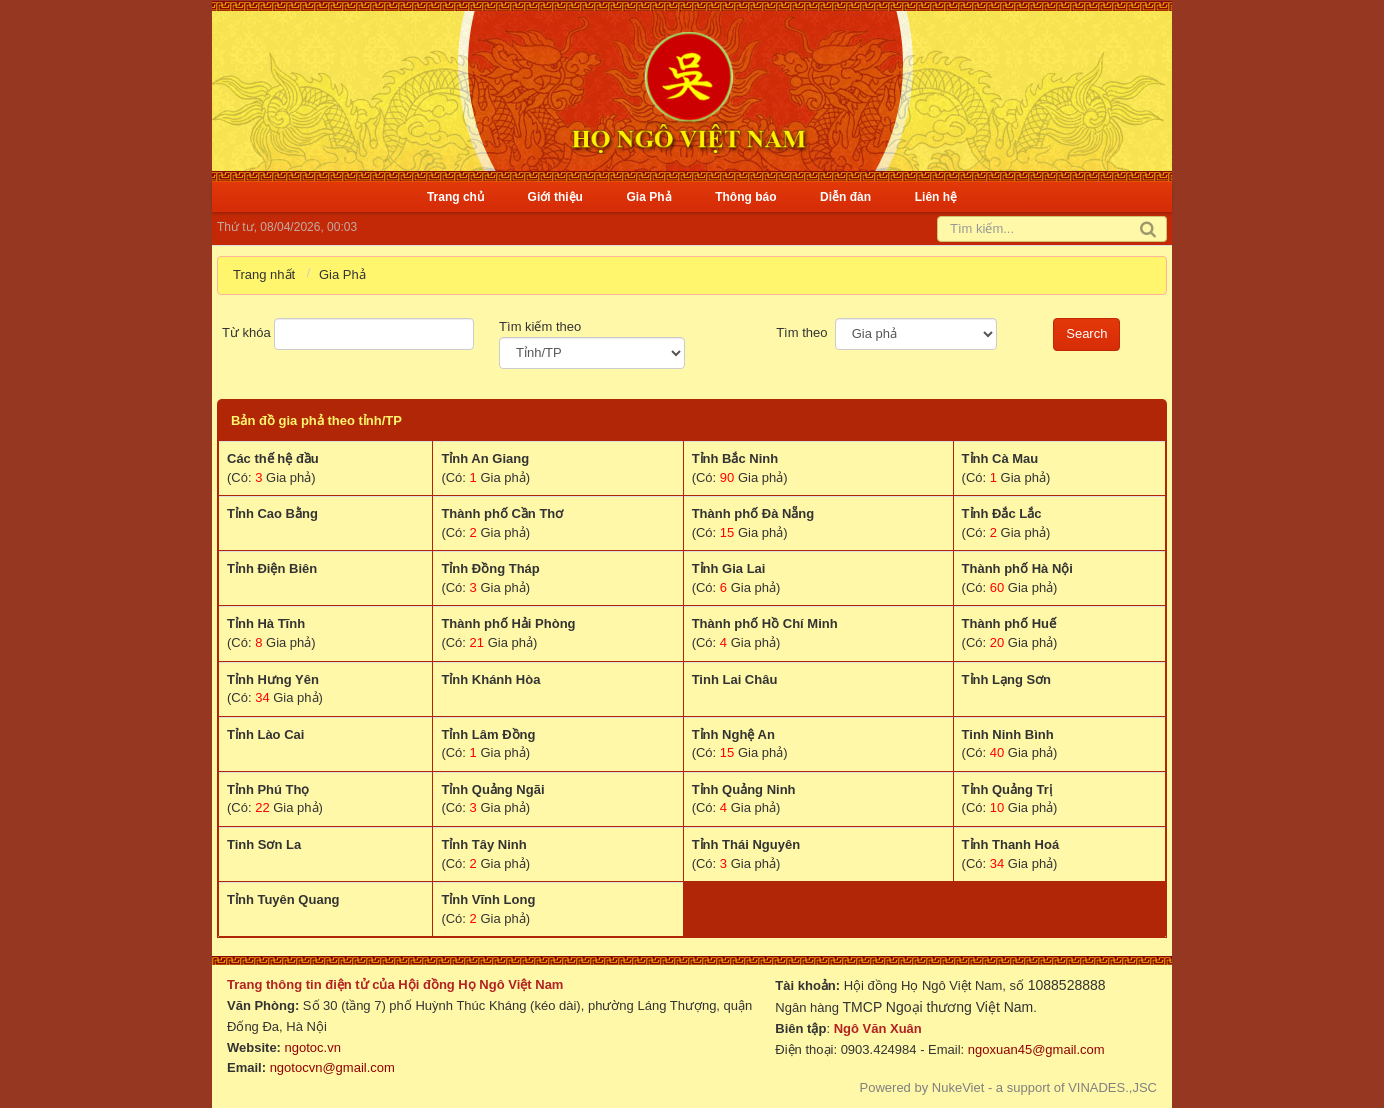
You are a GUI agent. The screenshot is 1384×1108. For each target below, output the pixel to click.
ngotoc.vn (313, 1047)
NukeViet (958, 1087)
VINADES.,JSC (1112, 1087)
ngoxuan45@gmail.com (1034, 1049)
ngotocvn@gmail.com (332, 1067)
